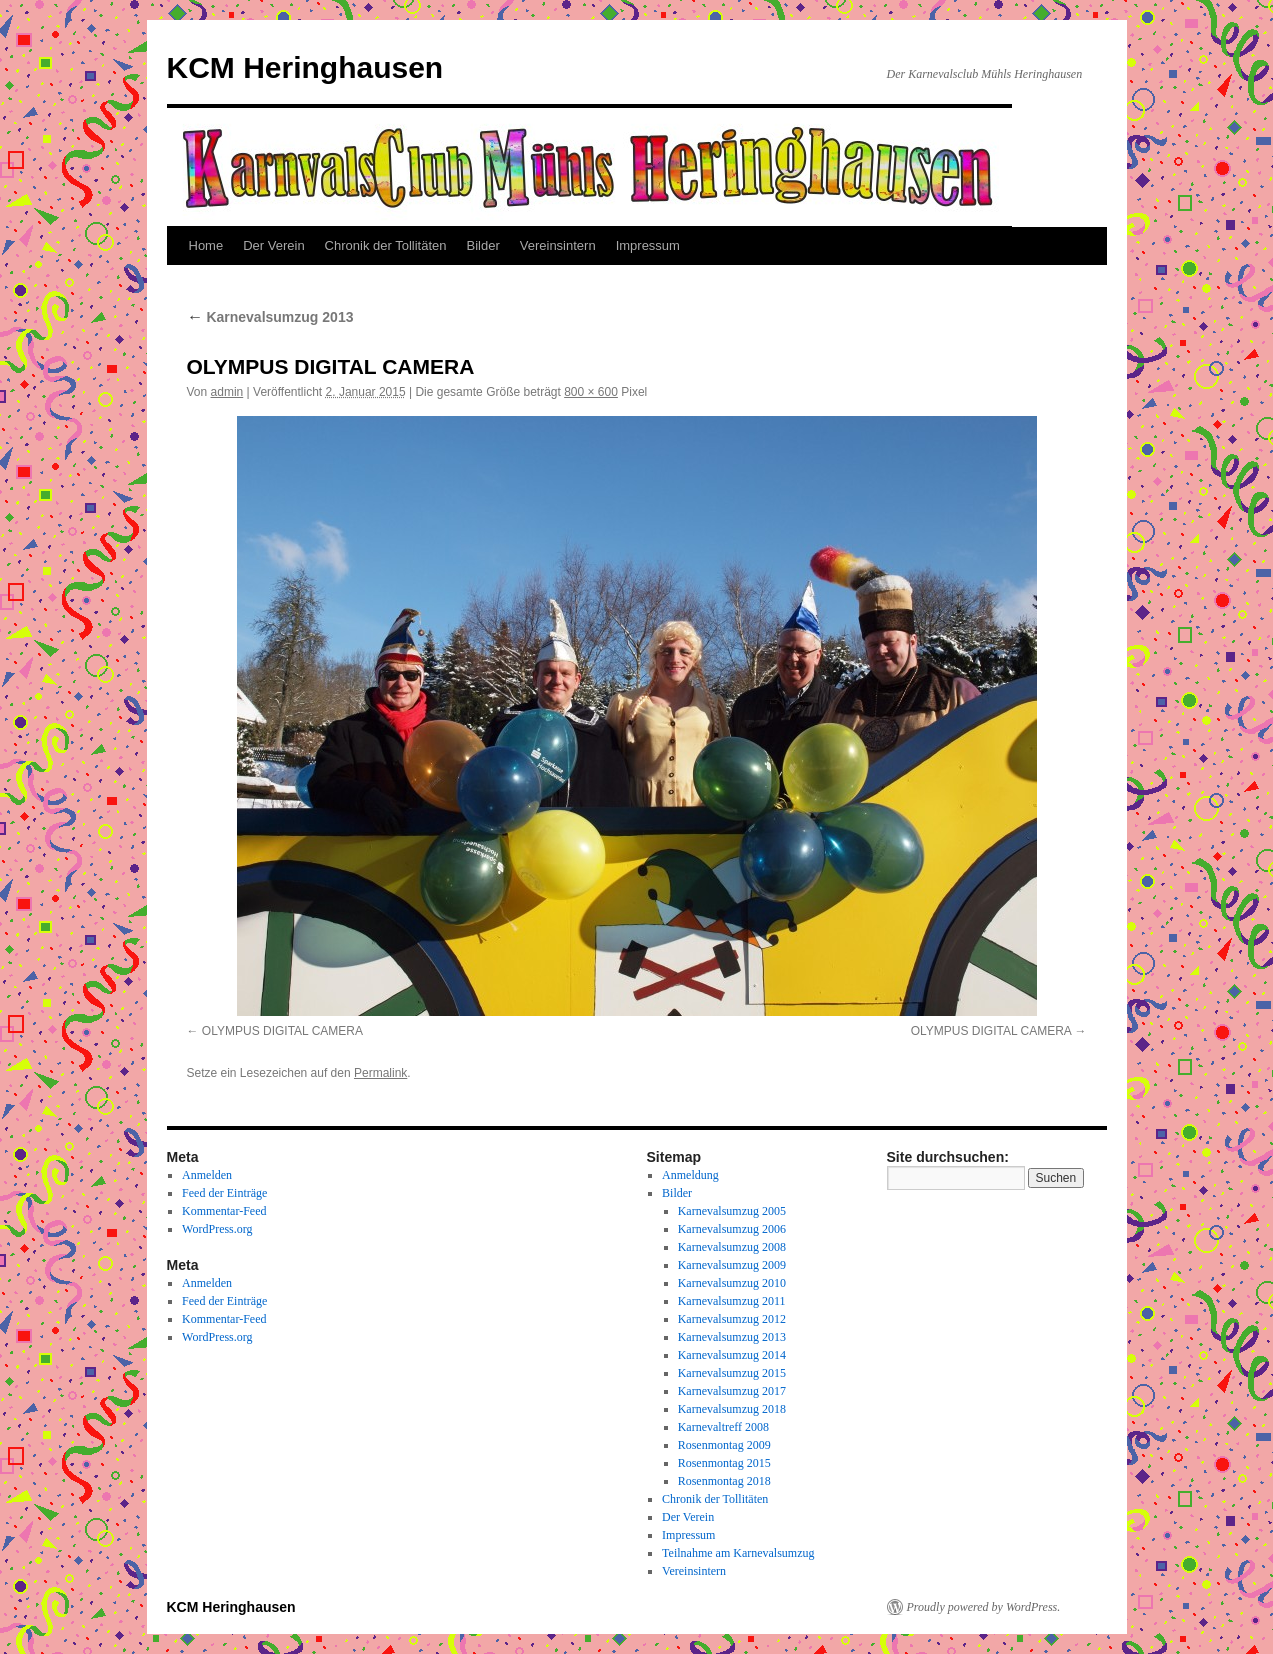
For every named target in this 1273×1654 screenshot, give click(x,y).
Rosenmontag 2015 (724, 1463)
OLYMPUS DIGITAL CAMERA (282, 1031)
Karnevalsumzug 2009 (732, 1265)
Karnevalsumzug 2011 (732, 1301)
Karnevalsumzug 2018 (732, 1409)
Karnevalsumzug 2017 (732, 1391)
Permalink (380, 1073)
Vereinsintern (558, 245)
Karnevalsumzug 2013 (270, 317)
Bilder (483, 245)
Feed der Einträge (224, 1193)
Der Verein (273, 245)
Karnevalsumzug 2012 (732, 1319)
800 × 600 (591, 392)
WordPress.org (217, 1229)
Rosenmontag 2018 (724, 1481)
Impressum (648, 245)
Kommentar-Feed (224, 1211)
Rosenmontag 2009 (724, 1445)
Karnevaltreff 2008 (723, 1427)
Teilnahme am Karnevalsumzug (738, 1553)
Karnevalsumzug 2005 (732, 1211)
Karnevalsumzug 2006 (732, 1229)
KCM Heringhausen (305, 67)
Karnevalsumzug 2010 (732, 1283)
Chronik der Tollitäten (386, 245)
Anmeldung (690, 1175)
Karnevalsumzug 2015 (732, 1373)
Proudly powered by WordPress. (984, 1607)
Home (206, 245)
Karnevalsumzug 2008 (732, 1247)
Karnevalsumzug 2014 (732, 1355)
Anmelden (207, 1175)
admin (227, 392)
